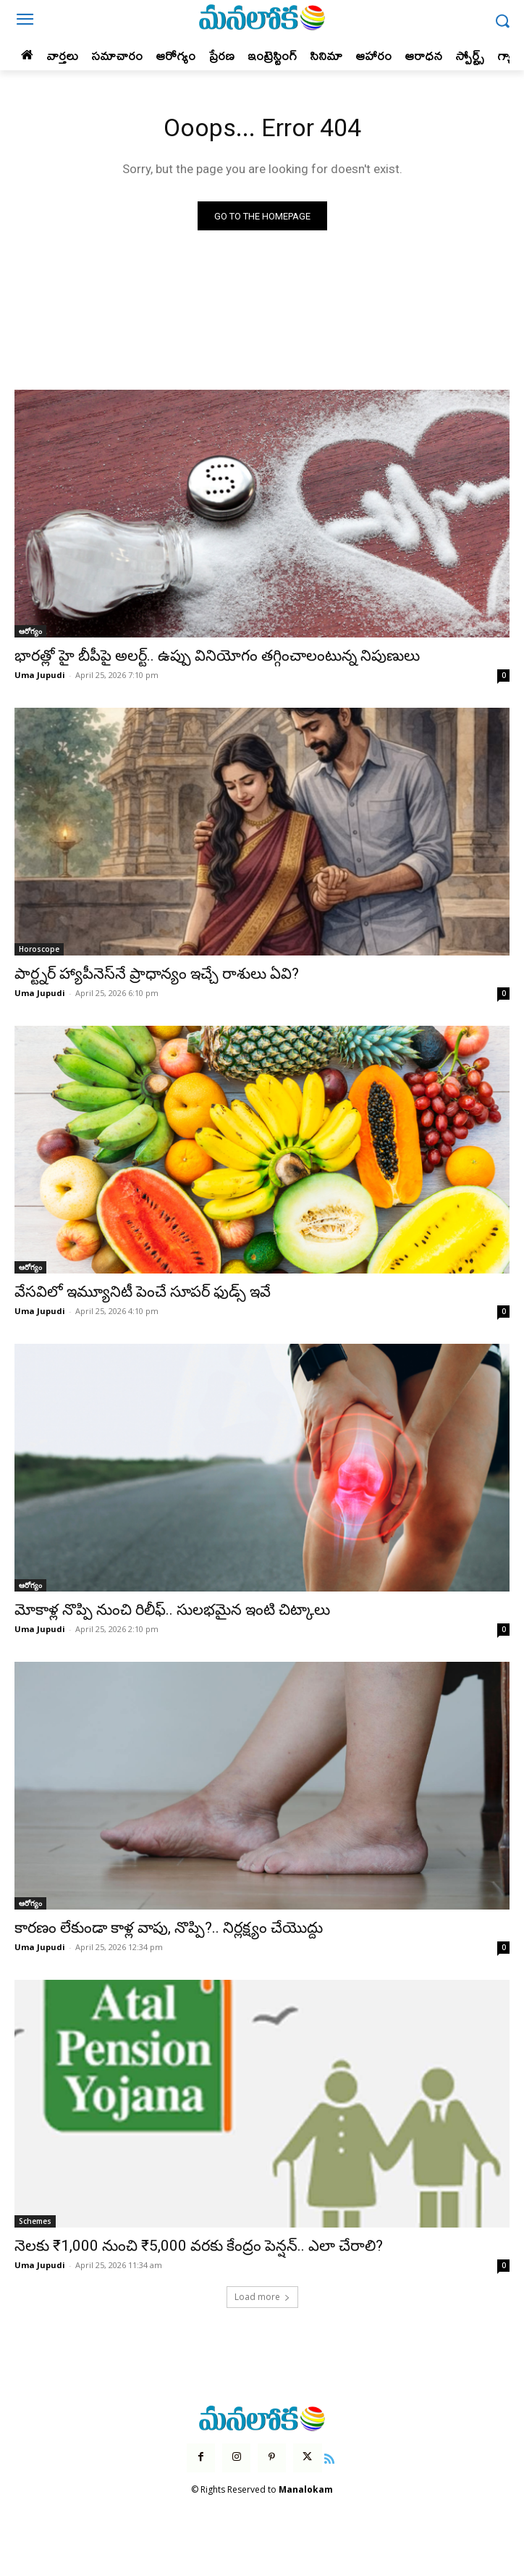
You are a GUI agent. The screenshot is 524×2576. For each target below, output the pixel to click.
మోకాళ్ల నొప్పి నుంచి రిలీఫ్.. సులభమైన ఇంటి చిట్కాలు (172, 1609)
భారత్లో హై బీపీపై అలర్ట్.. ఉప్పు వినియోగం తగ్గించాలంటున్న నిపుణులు (217, 655)
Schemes (35, 2221)
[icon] (330, 2457)
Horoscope (39, 949)
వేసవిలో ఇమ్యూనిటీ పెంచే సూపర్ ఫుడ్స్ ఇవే (142, 1291)
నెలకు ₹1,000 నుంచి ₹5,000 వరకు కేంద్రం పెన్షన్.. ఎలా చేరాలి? (198, 2245)
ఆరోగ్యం (30, 631)
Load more (262, 2297)
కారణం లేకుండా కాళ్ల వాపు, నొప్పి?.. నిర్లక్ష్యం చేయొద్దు (168, 1927)
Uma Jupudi (39, 674)
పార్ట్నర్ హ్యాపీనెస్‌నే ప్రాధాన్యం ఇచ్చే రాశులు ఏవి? (156, 973)
